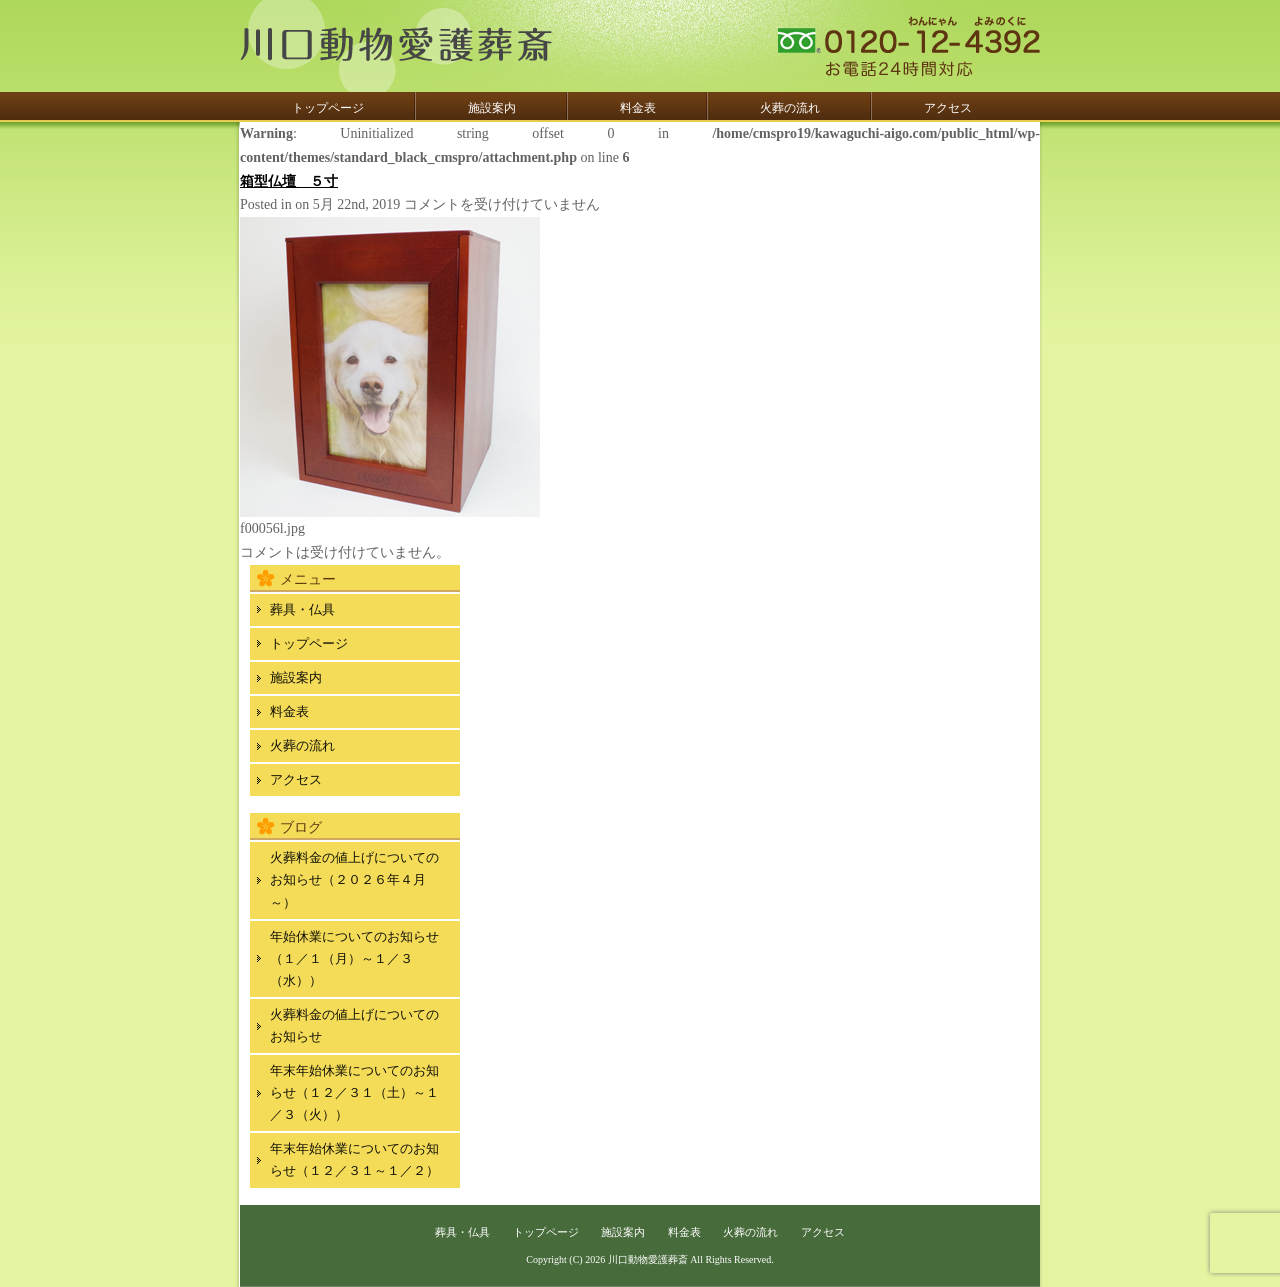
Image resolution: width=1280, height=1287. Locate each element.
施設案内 (492, 108)
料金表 (638, 108)
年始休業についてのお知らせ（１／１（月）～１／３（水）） (354, 958)
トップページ (328, 108)
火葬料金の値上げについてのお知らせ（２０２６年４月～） (354, 879)
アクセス (948, 108)
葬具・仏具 (302, 609)
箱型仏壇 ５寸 (289, 181)
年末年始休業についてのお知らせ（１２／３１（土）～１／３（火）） (354, 1092)
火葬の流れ (790, 108)
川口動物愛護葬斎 (648, 1259)
